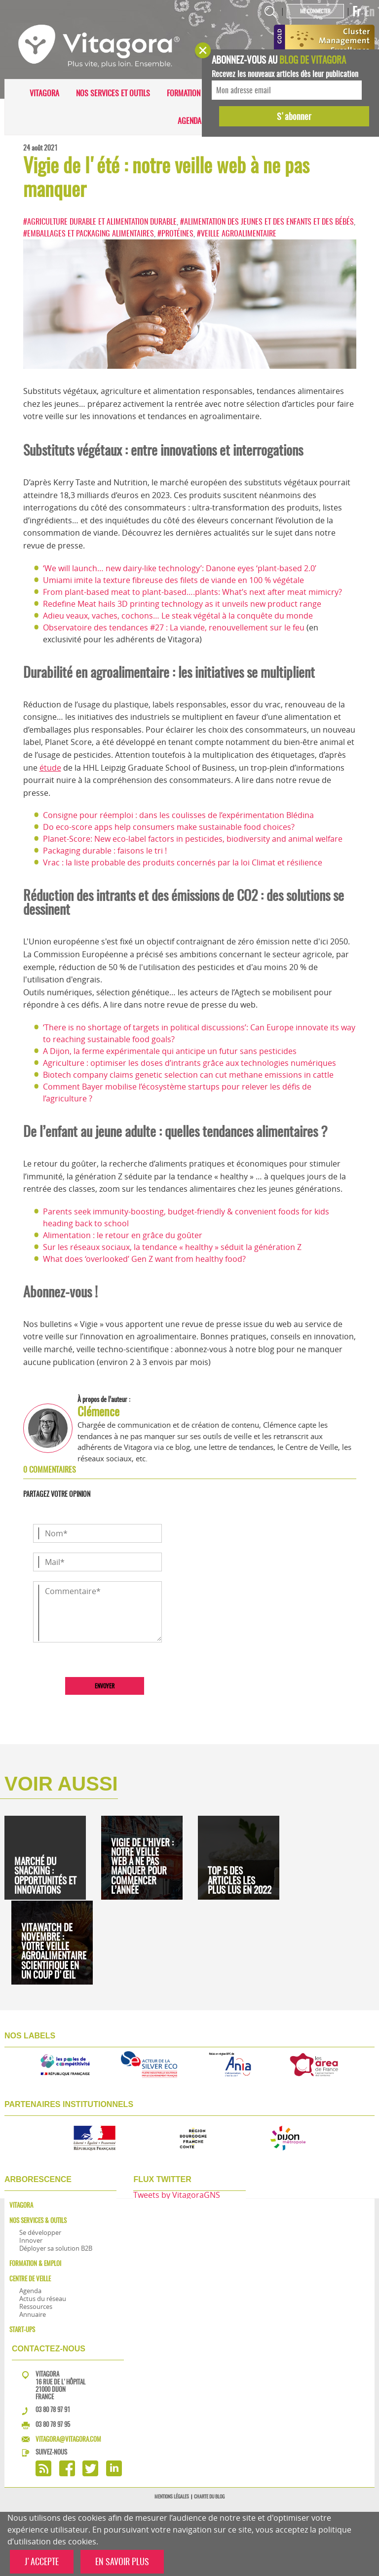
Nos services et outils (113, 93)
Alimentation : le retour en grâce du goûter (122, 1235)
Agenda (189, 121)
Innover (30, 2240)
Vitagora (44, 93)
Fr (356, 11)
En (369, 11)
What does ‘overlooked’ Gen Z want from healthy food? (144, 1258)
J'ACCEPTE (42, 2561)
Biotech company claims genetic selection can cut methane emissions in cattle (188, 1074)
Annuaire (32, 2314)
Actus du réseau (42, 2298)
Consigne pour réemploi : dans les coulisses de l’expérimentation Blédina (178, 815)
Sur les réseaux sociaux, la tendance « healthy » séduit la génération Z (172, 1247)
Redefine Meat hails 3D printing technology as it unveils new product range (182, 603)
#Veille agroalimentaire (236, 233)
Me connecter (315, 11)
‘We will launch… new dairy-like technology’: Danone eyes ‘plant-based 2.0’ (179, 568)
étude (50, 767)
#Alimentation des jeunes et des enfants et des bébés (267, 221)
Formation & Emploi (199, 93)
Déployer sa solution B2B (55, 2248)
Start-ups (22, 2329)
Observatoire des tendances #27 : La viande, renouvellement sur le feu (173, 627)
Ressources (35, 2306)
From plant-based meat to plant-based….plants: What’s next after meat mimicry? (192, 591)
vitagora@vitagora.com (68, 2439)
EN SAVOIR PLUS (122, 2561)
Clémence (98, 1411)
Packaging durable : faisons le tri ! (105, 850)
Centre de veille (30, 2278)
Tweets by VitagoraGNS (176, 2194)
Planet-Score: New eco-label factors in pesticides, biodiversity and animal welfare (192, 838)
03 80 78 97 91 (53, 2409)
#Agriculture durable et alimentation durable (100, 221)
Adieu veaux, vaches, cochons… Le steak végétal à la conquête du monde (178, 615)
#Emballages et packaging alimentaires (88, 233)
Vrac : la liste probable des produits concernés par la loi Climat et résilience (182, 862)
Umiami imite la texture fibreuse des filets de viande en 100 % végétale (173, 580)
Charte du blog (209, 2496)
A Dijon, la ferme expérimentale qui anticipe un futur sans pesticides (170, 1051)
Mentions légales (171, 2496)
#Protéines (175, 233)
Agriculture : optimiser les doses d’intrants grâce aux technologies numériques (189, 1062)
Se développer (40, 2232)
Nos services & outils (38, 2220)
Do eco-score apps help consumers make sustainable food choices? (169, 826)
